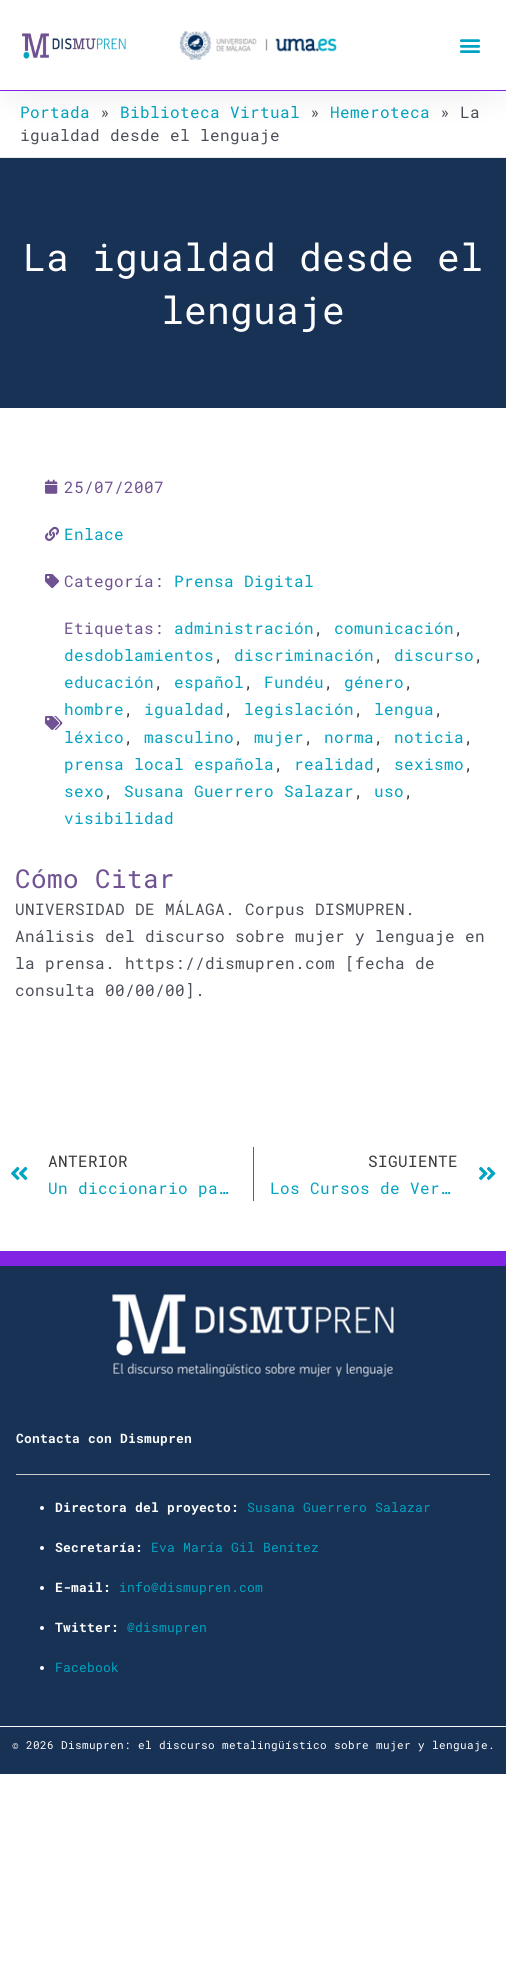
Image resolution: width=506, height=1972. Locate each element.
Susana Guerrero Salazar (239, 790)
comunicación (394, 627)
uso (389, 790)
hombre (94, 708)
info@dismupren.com (191, 1587)
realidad (334, 763)
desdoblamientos (139, 654)
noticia (429, 736)
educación (109, 681)
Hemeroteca (380, 111)
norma (349, 736)
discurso (434, 654)
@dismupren (167, 1627)
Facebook (87, 1667)
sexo (84, 790)
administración (244, 627)
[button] (469, 45)
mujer (279, 736)
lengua (404, 708)
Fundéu (294, 681)
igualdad (184, 708)
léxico (94, 736)
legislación (299, 708)
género (374, 681)
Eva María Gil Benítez (235, 1547)
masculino (189, 736)
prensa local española (169, 763)
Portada (55, 111)
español (209, 681)
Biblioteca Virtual (210, 111)
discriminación (304, 654)
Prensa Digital (244, 580)
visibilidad (119, 817)
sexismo (429, 763)
